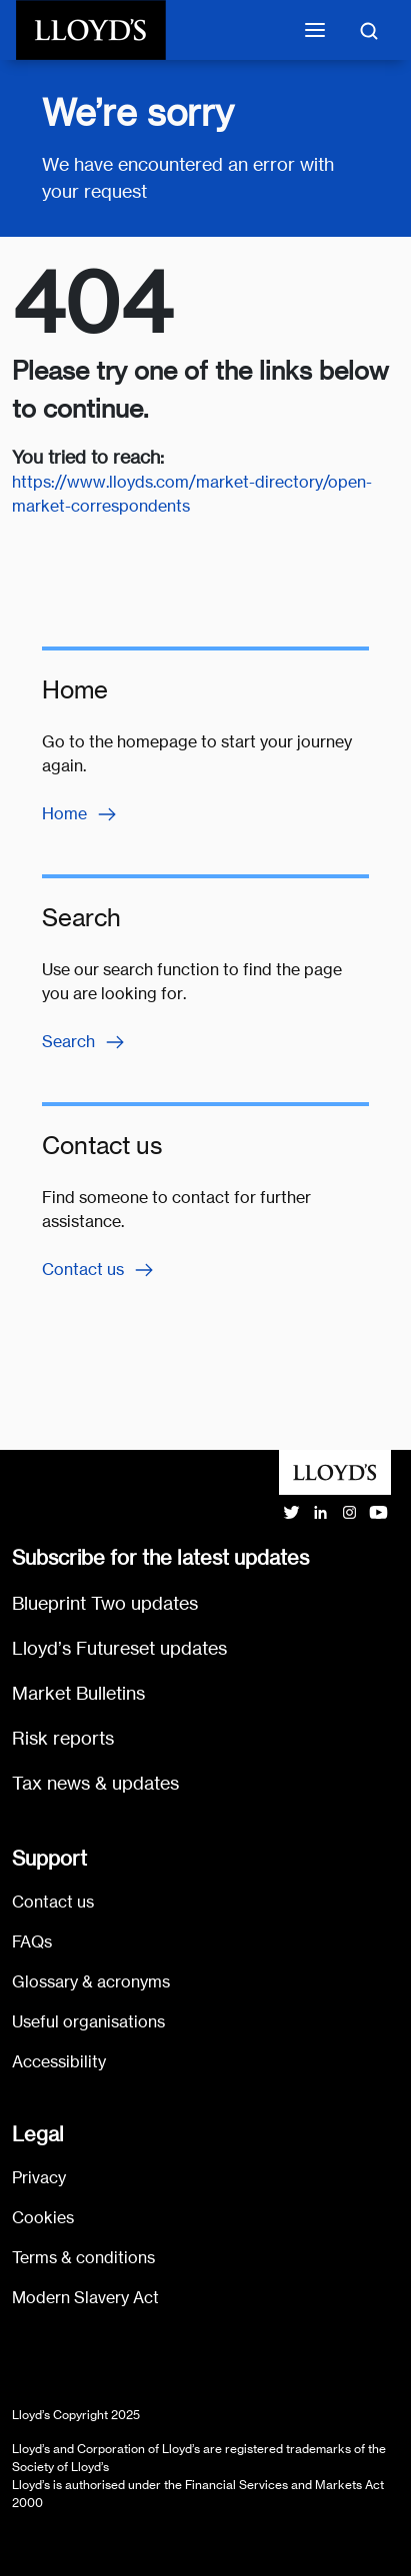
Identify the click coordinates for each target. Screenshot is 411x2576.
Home (80, 814)
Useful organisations (88, 2021)
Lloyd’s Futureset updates (119, 1648)
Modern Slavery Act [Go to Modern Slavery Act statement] (85, 2297)
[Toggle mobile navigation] (315, 30)
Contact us (99, 1270)
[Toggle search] (369, 30)
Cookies (43, 2217)
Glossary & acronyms (91, 1981)
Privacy (39, 2177)
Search (84, 1042)
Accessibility (59, 2061)
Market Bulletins (78, 1693)
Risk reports (63, 1738)
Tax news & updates (95, 1783)
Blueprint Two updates (105, 1603)
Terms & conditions (83, 2257)
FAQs (32, 1942)
